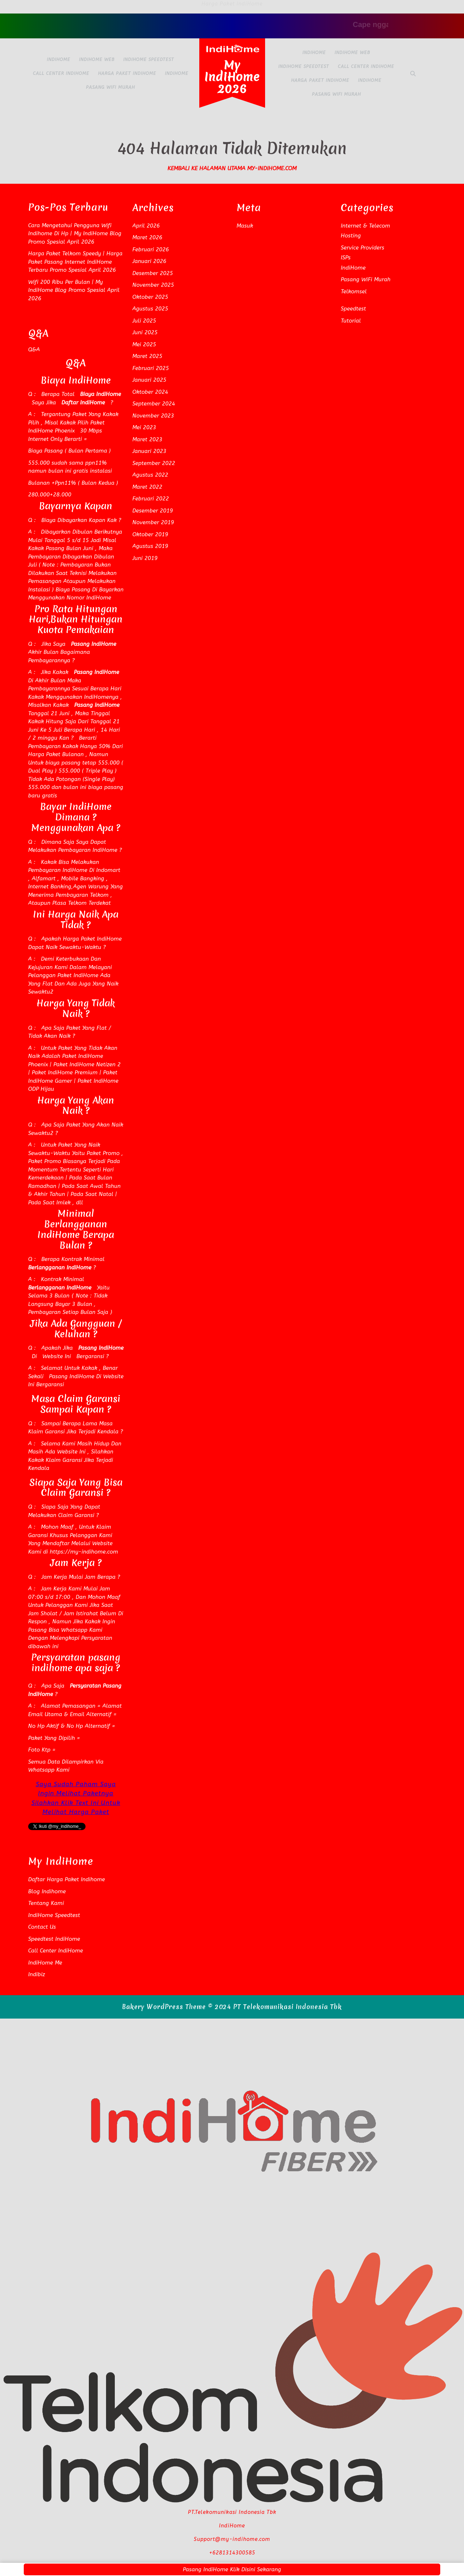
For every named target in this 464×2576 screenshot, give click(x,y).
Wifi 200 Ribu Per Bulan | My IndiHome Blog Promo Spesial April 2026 (74, 290)
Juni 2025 (145, 332)
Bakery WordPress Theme (164, 2007)
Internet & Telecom (365, 225)
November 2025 (153, 285)
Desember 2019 (152, 510)
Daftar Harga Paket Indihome (66, 1879)
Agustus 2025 (150, 308)
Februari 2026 (150, 249)
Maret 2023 (147, 439)
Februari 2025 (150, 368)
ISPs (346, 257)
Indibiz (36, 1974)
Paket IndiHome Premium (64, 1072)
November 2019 (153, 522)
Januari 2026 (149, 261)
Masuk (245, 225)
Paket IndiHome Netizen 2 (87, 1064)
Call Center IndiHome (61, 73)
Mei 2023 (144, 427)
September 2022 (153, 463)
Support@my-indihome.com (232, 2539)
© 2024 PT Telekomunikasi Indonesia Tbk (275, 2007)
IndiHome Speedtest (148, 59)
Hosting (351, 235)
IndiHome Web (96, 59)
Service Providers (362, 247)
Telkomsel (354, 291)
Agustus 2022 (150, 475)
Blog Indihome (47, 1891)
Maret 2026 (147, 237)
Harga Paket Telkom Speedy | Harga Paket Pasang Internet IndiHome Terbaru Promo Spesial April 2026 (75, 261)
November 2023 (153, 415)
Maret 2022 (147, 487)
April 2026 (146, 225)
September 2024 (153, 403)
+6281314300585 (232, 2553)
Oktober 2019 (150, 534)
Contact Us (42, 1927)
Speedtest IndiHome (54, 1939)
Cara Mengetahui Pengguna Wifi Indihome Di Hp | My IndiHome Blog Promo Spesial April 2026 (74, 233)
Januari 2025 (149, 380)
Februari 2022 (150, 498)
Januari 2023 (149, 451)
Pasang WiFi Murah (110, 87)
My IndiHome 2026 (232, 76)
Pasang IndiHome (70, 1376)
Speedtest (353, 308)
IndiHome (58, 59)
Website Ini (56, 1356)
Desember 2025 (152, 273)
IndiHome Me (45, 1962)
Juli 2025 (144, 320)
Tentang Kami (46, 1903)
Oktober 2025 (150, 297)
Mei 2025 (144, 344)
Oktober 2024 (150, 392)
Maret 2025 (147, 356)
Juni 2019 (145, 558)
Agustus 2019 (150, 546)
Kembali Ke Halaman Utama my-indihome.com (232, 168)
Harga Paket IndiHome (127, 73)
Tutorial (351, 320)
